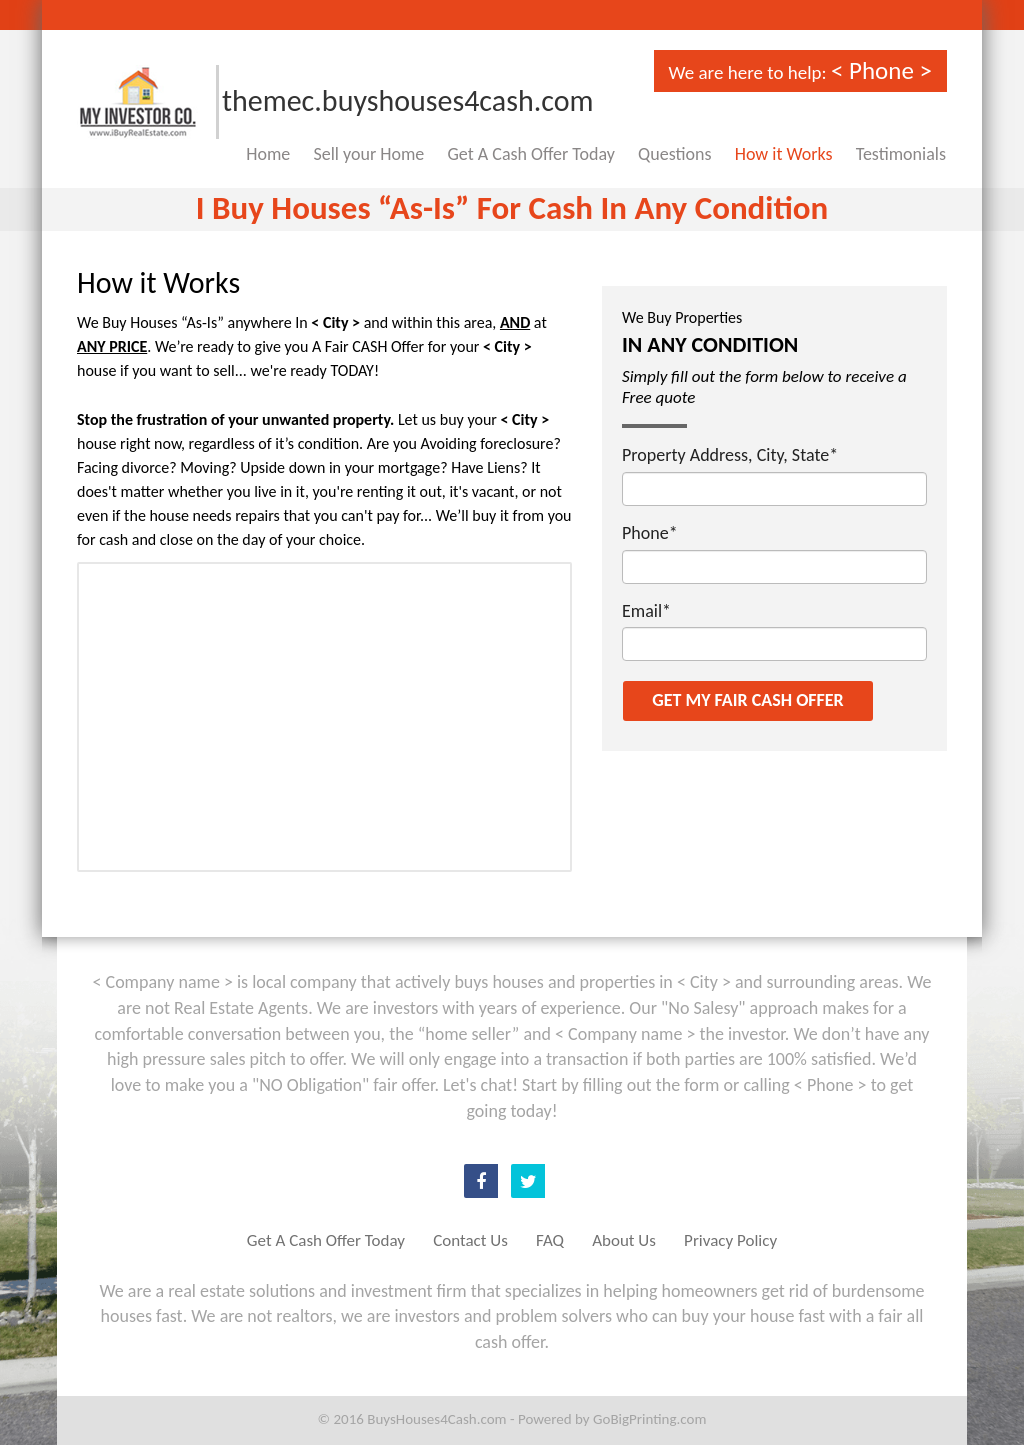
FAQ (550, 1240)
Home (268, 154)
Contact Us (470, 1240)
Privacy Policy (730, 1240)
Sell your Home (369, 154)
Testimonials (901, 154)
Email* (646, 611)
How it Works (784, 154)
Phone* (650, 533)
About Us (624, 1240)
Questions (674, 154)
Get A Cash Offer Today (531, 154)
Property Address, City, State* (730, 455)
